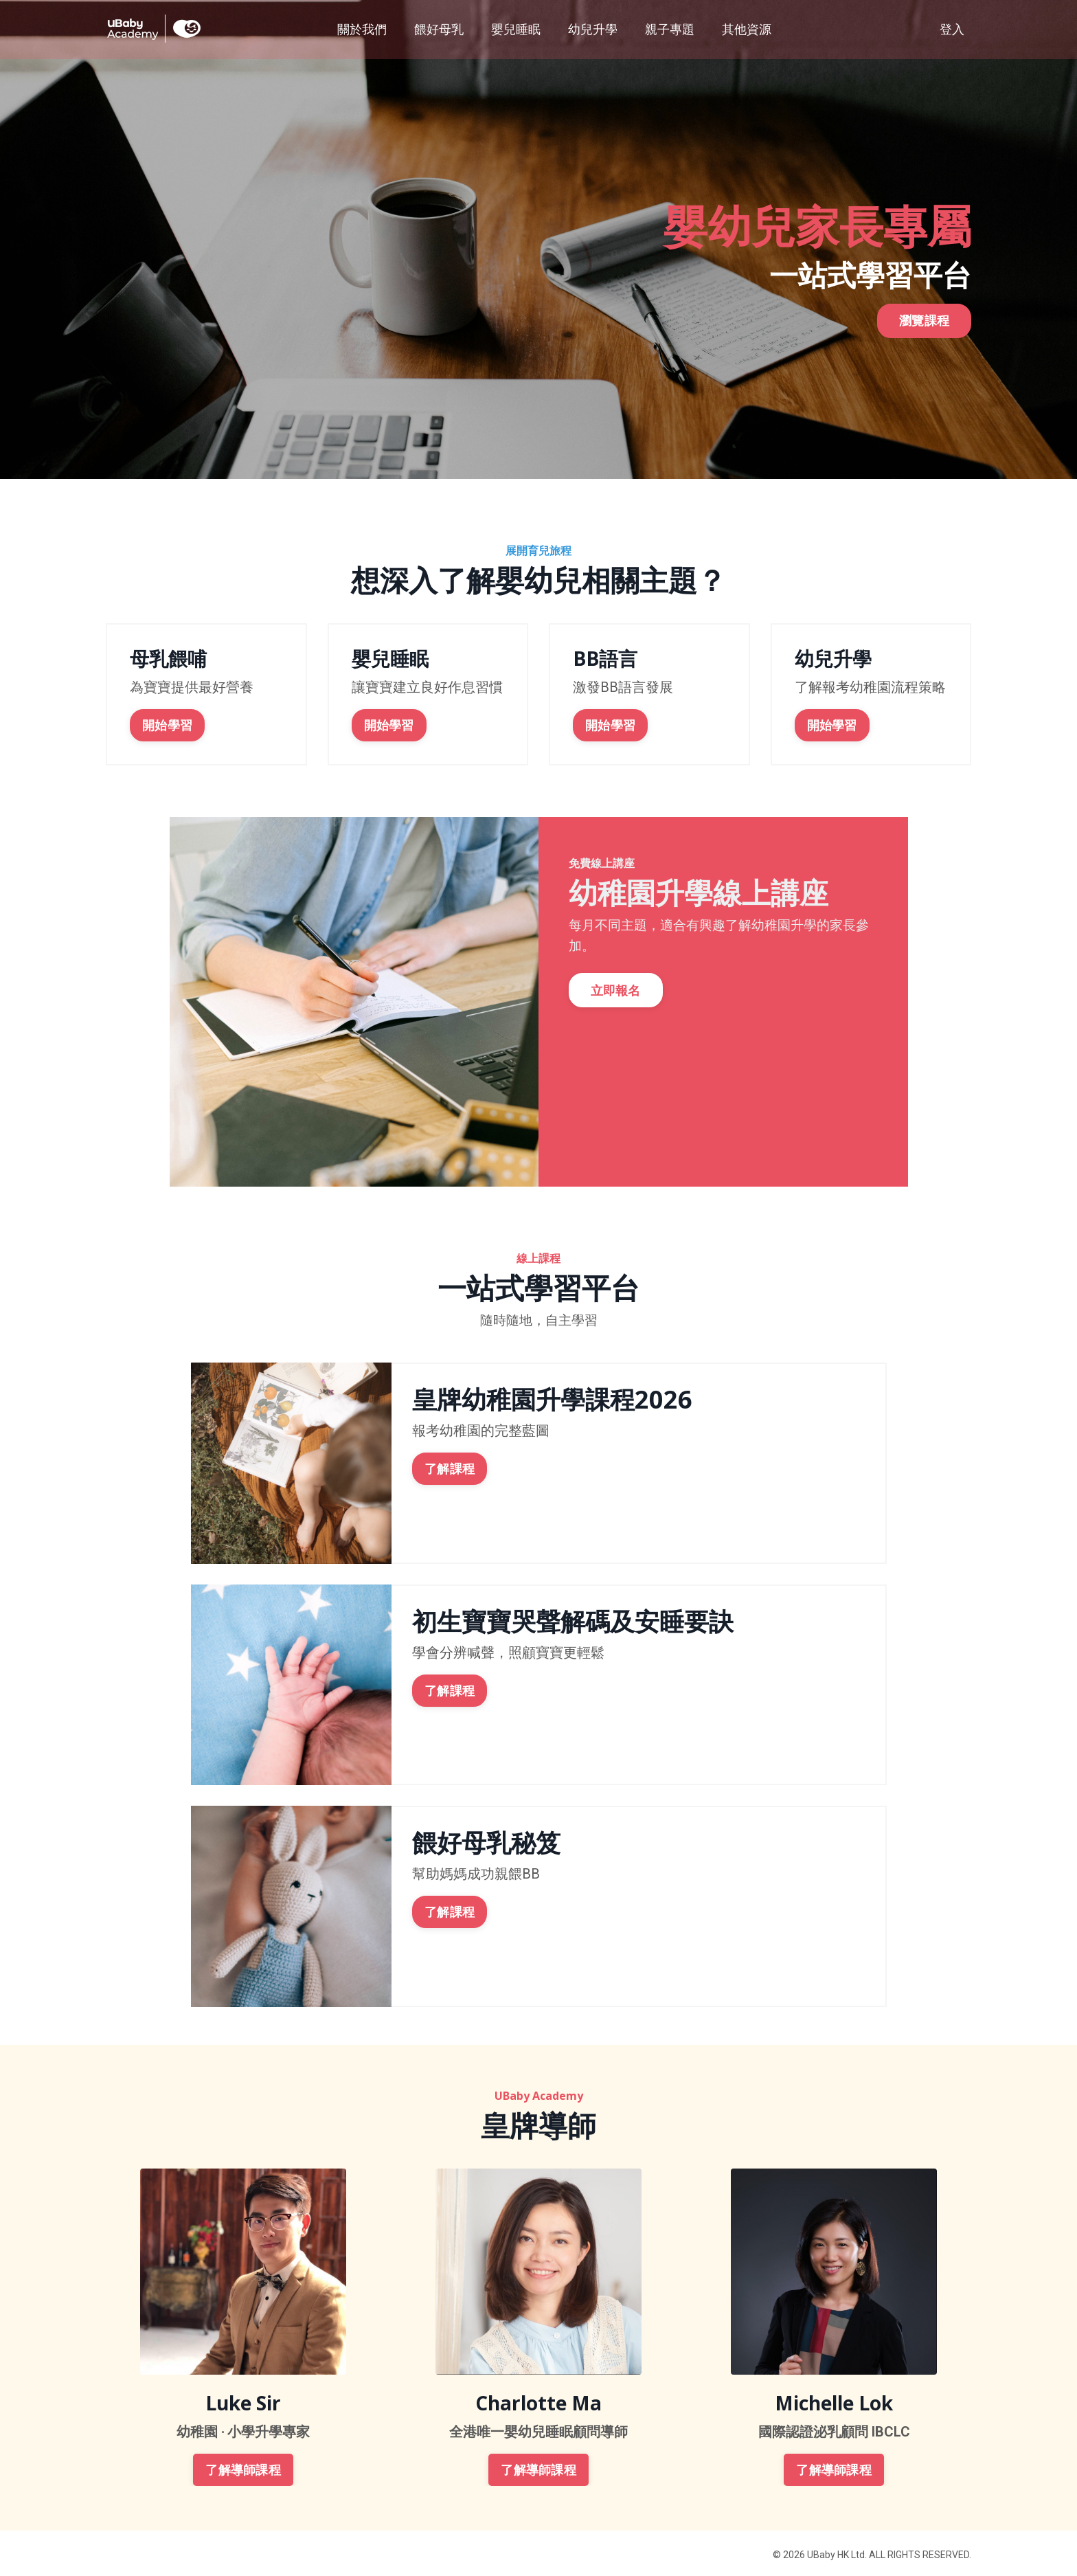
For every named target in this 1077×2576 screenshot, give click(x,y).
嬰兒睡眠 (516, 28)
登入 (952, 28)
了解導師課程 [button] (243, 2467)
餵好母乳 (439, 28)
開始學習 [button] (165, 723)
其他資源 (746, 28)
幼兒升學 (592, 28)
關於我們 (362, 28)
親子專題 (669, 28)
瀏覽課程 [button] (924, 364)
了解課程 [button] (449, 1466)
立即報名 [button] (620, 997)
